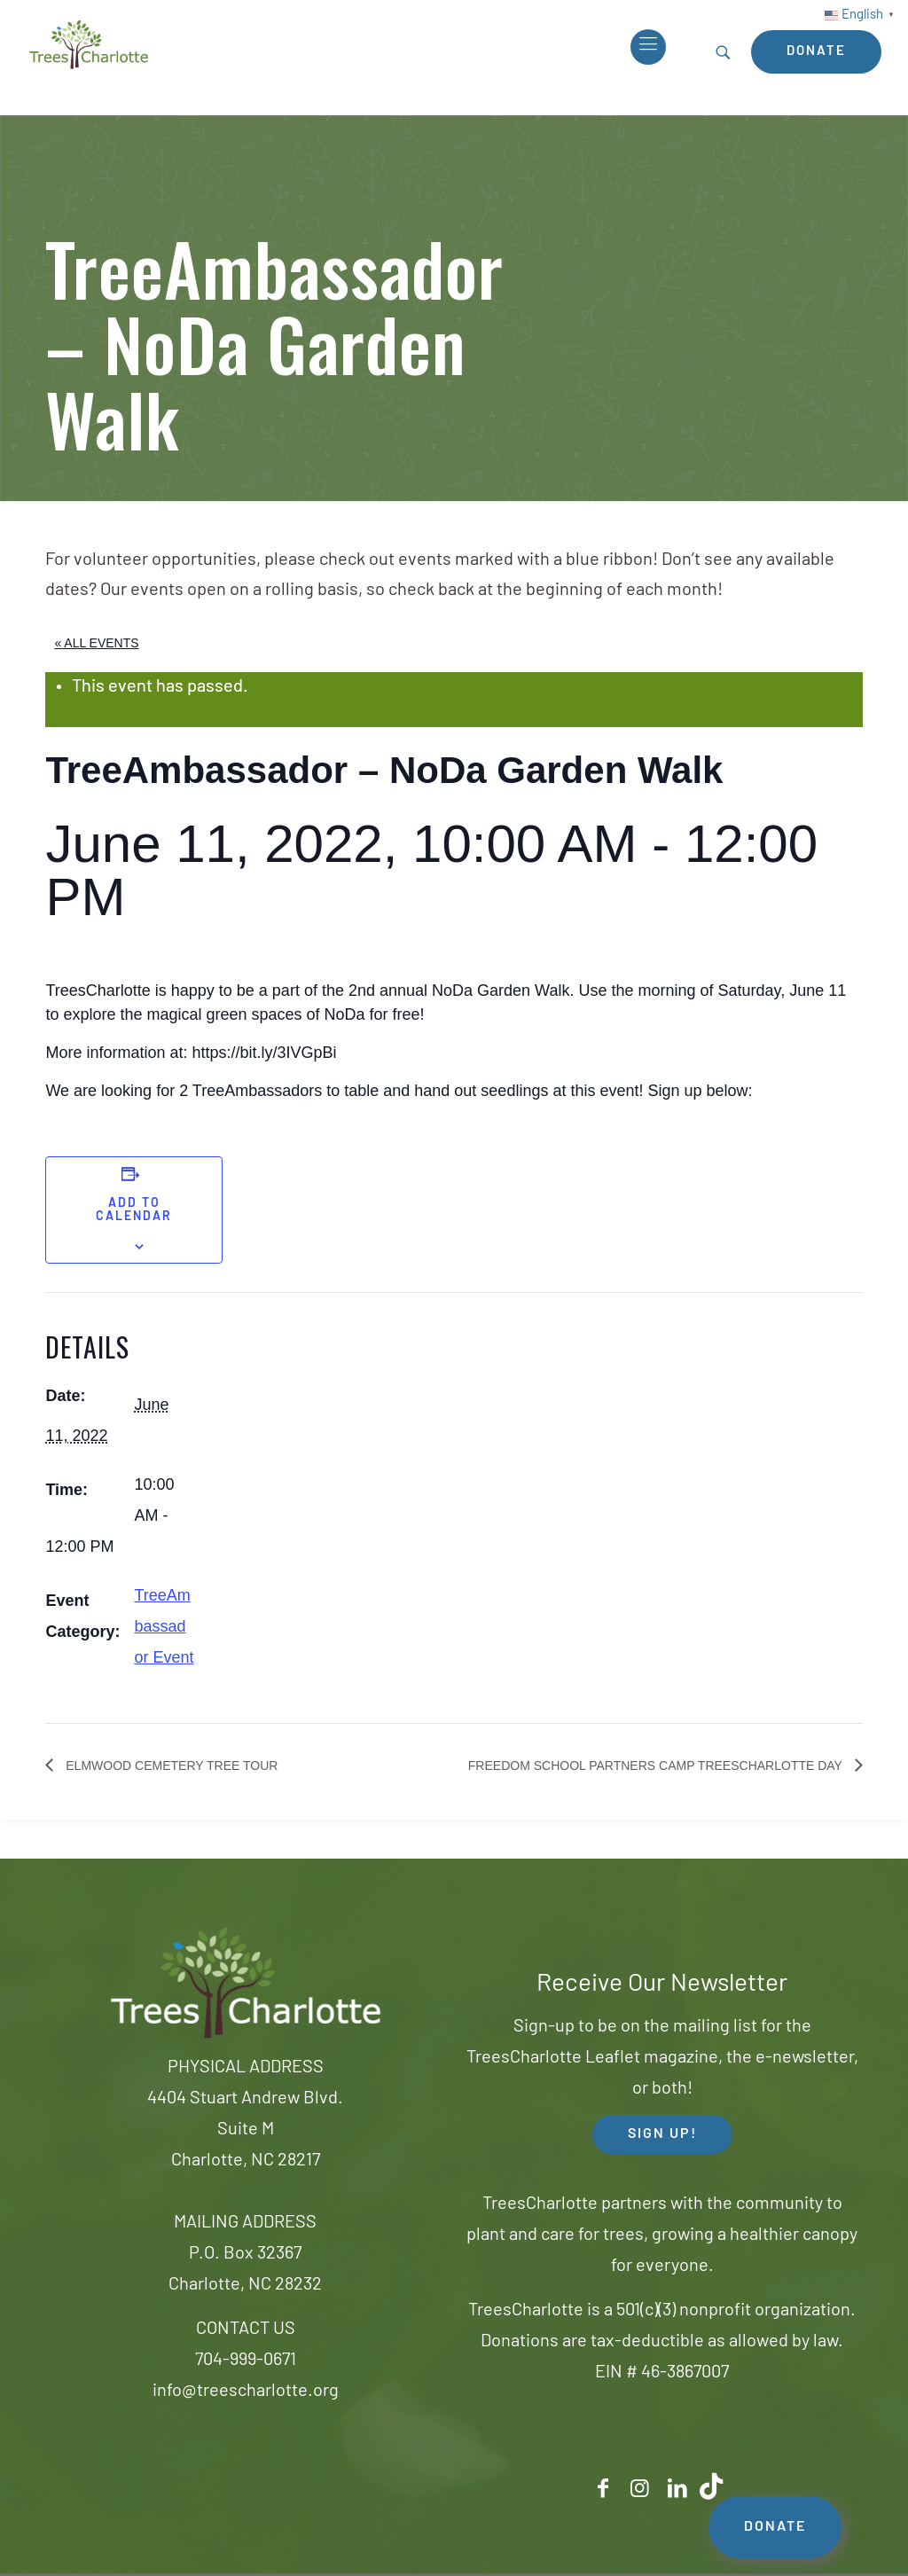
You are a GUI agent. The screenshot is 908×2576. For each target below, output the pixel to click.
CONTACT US (245, 2329)
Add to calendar (134, 1210)
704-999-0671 (245, 2360)
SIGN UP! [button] (662, 2134)
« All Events (96, 643)
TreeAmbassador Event (163, 1626)
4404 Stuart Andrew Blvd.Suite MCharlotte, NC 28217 (245, 2130)
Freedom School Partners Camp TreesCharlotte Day (657, 1765)
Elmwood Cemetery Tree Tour (170, 1765)
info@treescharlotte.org (246, 2391)
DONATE (775, 2527)
